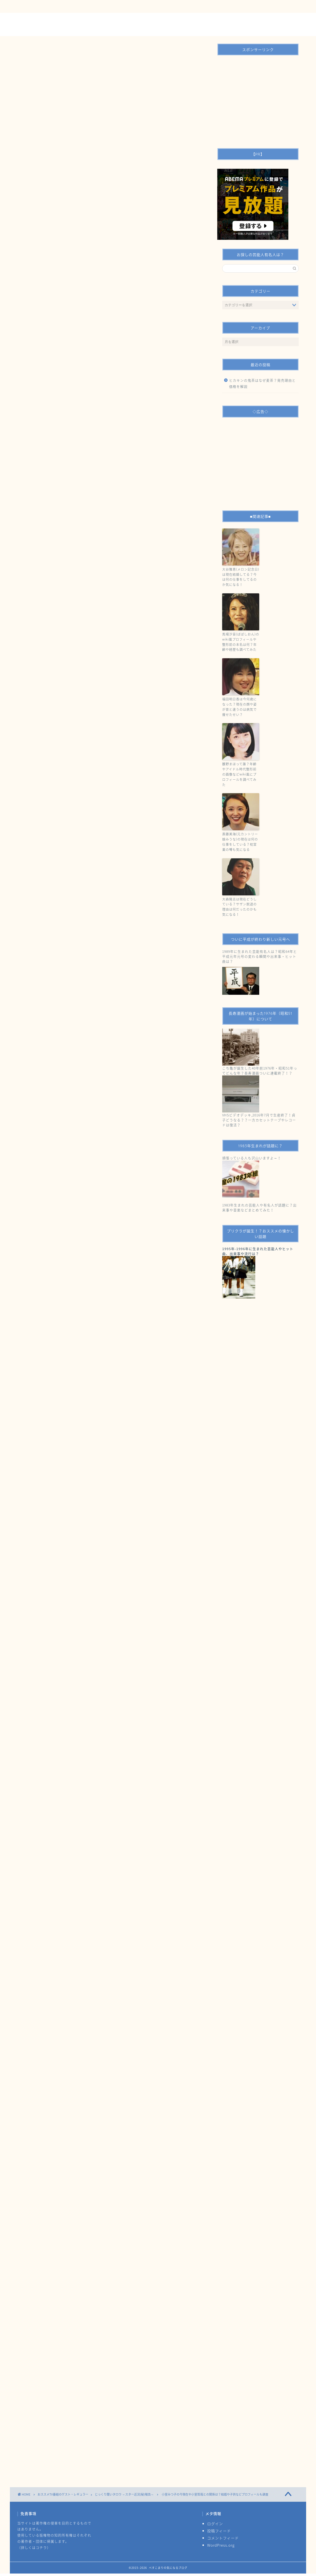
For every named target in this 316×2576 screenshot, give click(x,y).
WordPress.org (221, 2545)
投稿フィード (219, 2531)
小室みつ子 (66, 1949)
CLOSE (174, 565)
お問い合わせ (58, 6)
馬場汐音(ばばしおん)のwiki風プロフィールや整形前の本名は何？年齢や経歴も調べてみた (240, 642)
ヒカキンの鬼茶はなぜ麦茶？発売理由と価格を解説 (262, 383)
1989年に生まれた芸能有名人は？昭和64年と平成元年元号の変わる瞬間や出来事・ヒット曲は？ (259, 956)
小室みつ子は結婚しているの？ (70, 602)
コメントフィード (223, 2538)
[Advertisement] (111, 166)
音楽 (84, 1949)
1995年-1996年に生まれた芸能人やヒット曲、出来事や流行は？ (257, 1251)
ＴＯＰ (29, 6)
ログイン (215, 2523)
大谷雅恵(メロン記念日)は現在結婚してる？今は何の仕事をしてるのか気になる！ (240, 577)
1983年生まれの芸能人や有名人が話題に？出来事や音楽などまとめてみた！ (259, 1207)
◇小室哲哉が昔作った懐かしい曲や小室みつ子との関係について (85, 293)
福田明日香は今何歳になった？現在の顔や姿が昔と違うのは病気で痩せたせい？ (239, 706)
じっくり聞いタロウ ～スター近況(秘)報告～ (54, 76)
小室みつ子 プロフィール (56, 580)
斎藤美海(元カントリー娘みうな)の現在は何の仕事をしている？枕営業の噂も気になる (240, 841)
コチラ (31, 1061)
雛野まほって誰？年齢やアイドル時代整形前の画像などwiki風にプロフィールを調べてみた (239, 774)
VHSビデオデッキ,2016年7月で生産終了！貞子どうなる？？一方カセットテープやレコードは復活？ (259, 1119)
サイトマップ (123, 6)
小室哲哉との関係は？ (71, 594)
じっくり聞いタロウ (40, 1949)
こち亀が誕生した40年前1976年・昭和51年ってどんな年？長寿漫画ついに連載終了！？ (259, 1070)
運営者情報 (90, 6)
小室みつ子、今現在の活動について (73, 608)
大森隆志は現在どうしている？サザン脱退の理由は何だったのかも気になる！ (239, 907)
